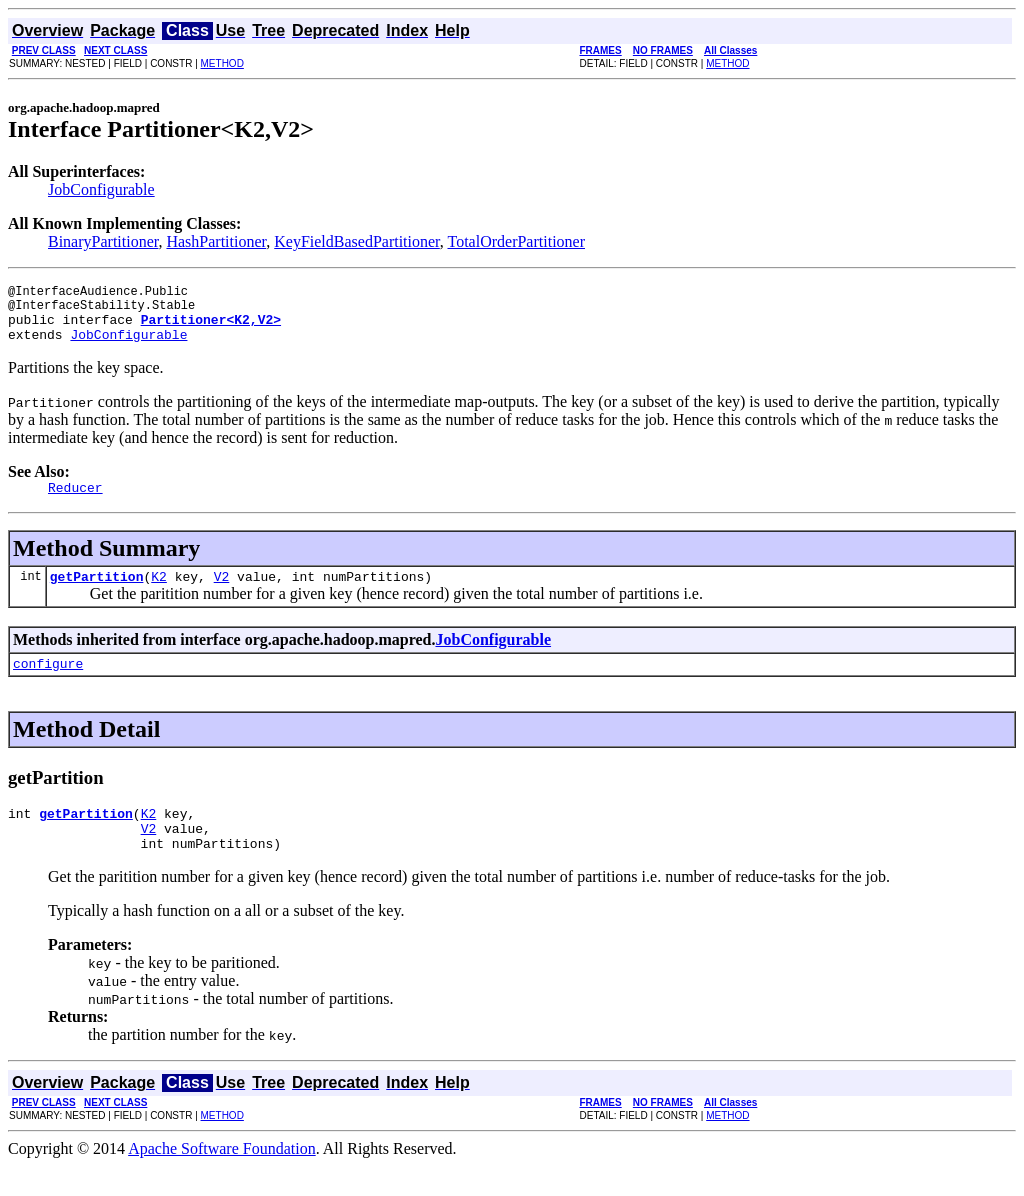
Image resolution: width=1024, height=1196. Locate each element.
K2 (159, 594)
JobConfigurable (101, 189)
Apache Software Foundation (222, 1178)
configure (48, 684)
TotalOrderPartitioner (517, 241)
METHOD (222, 63)
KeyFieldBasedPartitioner (357, 241)
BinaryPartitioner (103, 241)
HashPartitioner (216, 241)
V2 (222, 594)
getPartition (97, 594)
